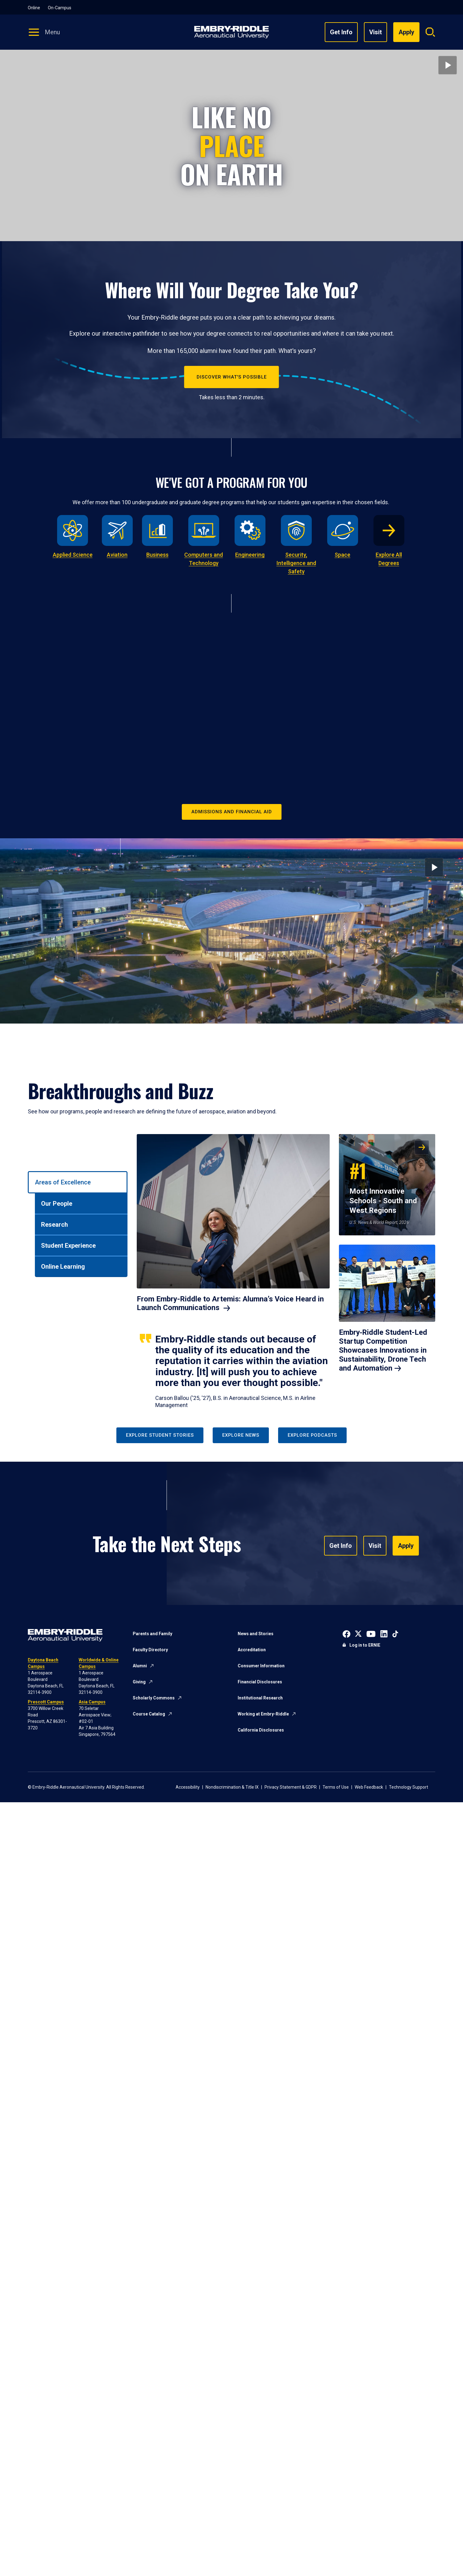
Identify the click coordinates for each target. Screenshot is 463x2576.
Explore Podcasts (312, 1435)
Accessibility (188, 1787)
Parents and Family (152, 1633)
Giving (139, 1681)
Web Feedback (369, 1787)
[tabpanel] (286, 1271)
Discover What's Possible (232, 377)
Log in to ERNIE (364, 1645)
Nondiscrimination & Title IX (232, 1787)
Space (342, 554)
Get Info (341, 32)
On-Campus (59, 7)
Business (157, 554)
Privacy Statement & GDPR (291, 1787)
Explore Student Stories (160, 1435)
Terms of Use (336, 1787)
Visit (375, 32)
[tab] (77, 1182)
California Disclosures (261, 1730)
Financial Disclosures (260, 1681)
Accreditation (252, 1649)
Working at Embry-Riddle (263, 1713)
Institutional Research (260, 1697)
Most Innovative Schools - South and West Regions (383, 1185)
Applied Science (73, 554)
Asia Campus (92, 1701)
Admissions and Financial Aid (231, 812)
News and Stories (255, 1633)
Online (34, 7)
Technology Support (408, 1787)
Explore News (240, 1435)
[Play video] (447, 65)
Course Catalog (149, 1713)
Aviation (117, 554)
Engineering (250, 554)
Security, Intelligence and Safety (296, 563)
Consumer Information (261, 1665)
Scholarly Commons (154, 1697)
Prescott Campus (46, 1701)
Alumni (140, 1665)
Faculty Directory (150, 1649)
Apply (408, 1545)
